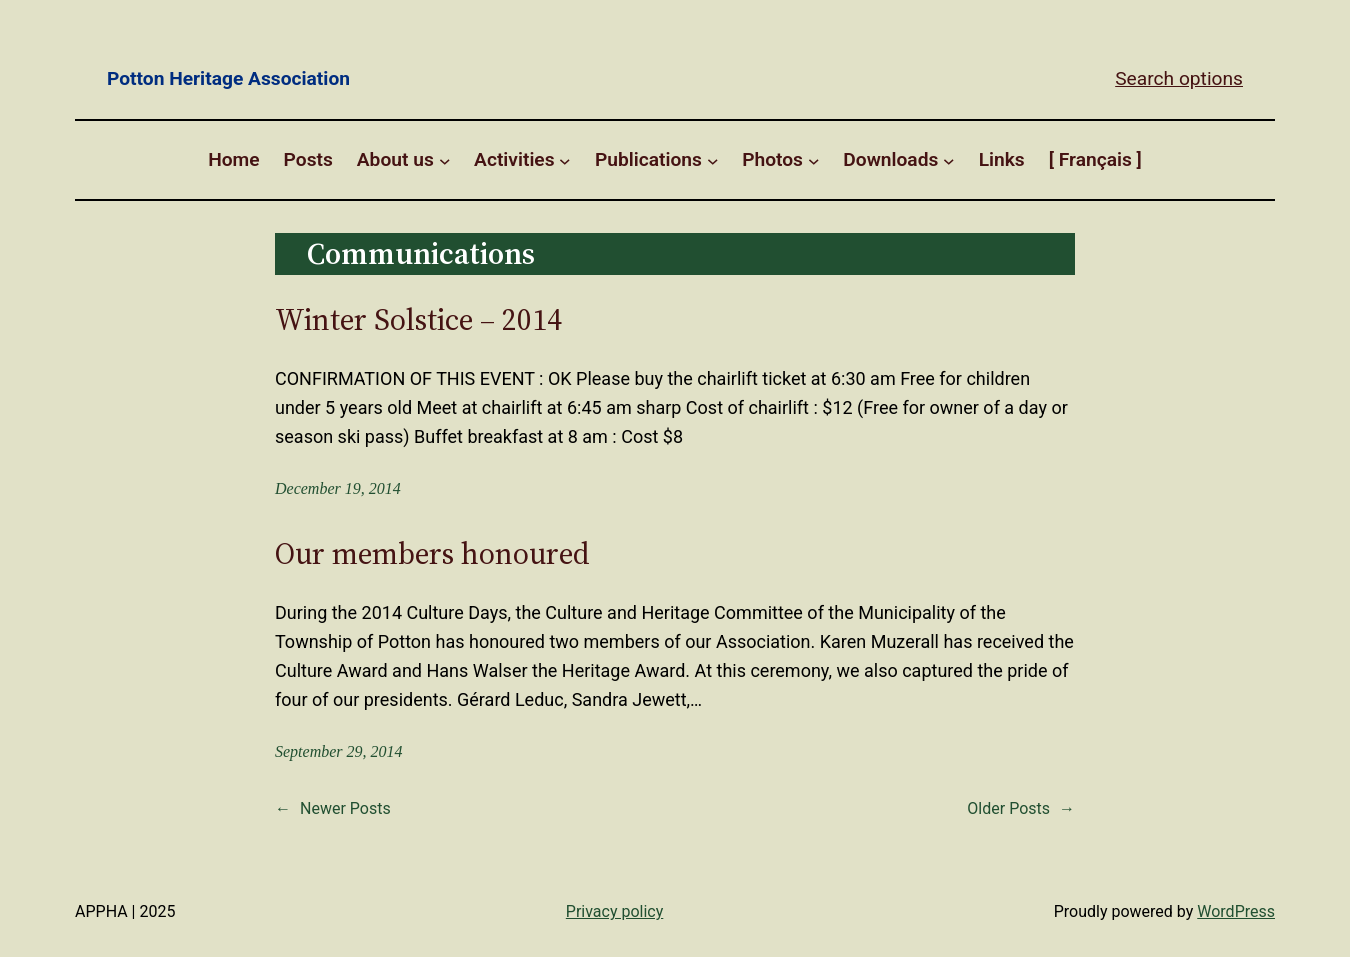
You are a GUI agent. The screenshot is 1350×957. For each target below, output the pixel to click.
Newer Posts (333, 809)
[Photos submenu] (814, 160)
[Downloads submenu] (949, 160)
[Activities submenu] (565, 160)
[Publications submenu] (713, 160)
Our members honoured (432, 553)
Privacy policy (615, 911)
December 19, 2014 (338, 488)
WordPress (1236, 911)
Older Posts (1021, 809)
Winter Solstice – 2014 (418, 319)
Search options (1179, 78)
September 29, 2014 (339, 751)
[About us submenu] (445, 160)
